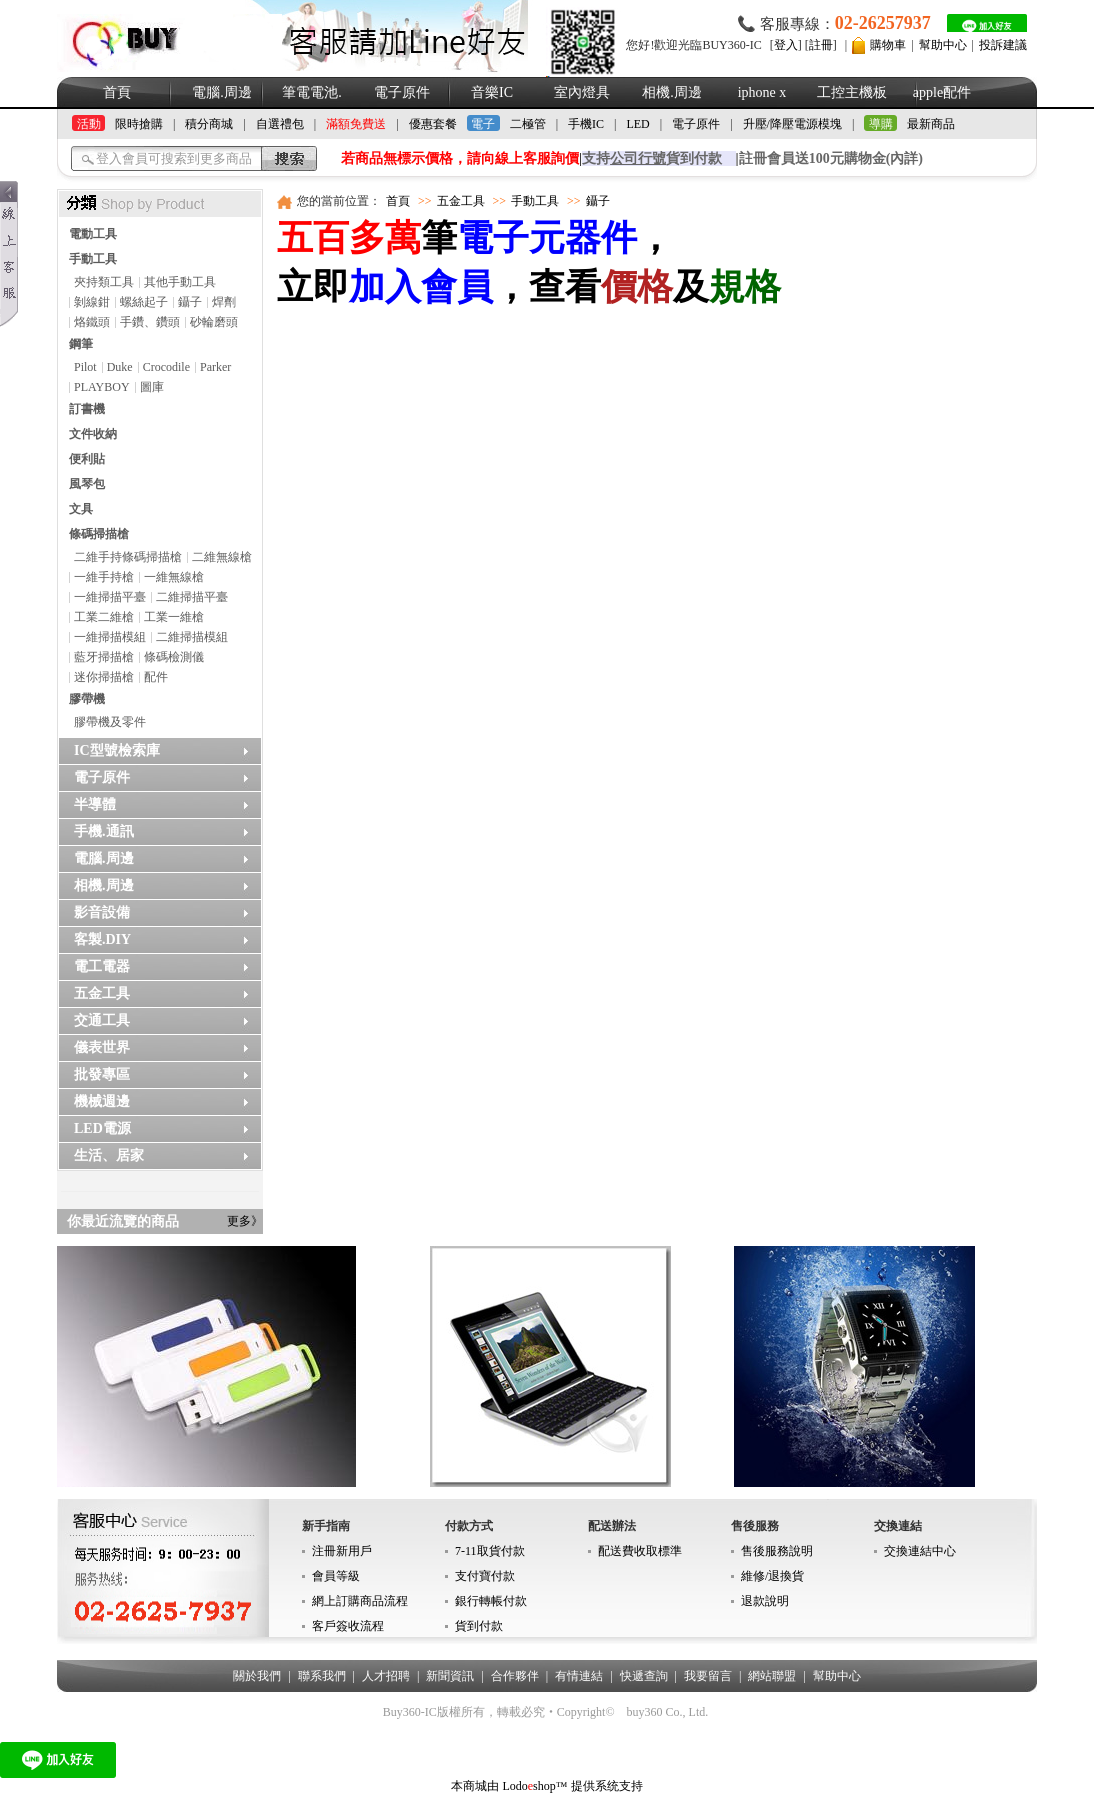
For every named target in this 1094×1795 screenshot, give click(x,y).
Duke (120, 367)
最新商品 (931, 124)
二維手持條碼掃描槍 (128, 557)
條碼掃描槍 (99, 534)
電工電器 (102, 966)
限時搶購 (139, 124)
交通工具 (102, 1020)
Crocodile (166, 367)
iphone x (762, 92)
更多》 (245, 1221)
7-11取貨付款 (490, 1551)
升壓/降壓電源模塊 (792, 124)
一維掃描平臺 (110, 597)
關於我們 (257, 1676)
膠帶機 (87, 699)
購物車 (888, 45)
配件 (156, 677)
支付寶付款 (485, 1576)
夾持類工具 (104, 282)
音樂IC (492, 92)
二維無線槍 (222, 557)
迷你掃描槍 (104, 677)
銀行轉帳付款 (491, 1601)
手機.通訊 (104, 831)
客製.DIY (102, 939)
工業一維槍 (174, 617)
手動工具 (93, 259)
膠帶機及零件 (110, 722)
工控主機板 (852, 92)
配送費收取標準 (640, 1551)
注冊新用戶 (342, 1551)
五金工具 (102, 993)
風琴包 (87, 484)
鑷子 (190, 302)
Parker (215, 367)
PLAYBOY (102, 387)
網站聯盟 (772, 1676)
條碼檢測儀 (174, 657)
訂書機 (87, 409)
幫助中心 (943, 45)
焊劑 (224, 302)
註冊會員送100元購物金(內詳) (831, 158)
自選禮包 (280, 124)
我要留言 (708, 1676)
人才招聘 (386, 1676)
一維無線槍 (174, 577)
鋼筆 (81, 344)
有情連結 (579, 1676)
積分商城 (209, 124)
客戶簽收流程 (348, 1626)
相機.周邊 (672, 92)
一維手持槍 (104, 577)
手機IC (586, 124)
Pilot (85, 367)
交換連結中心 (920, 1551)
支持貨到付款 (652, 158)
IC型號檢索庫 (117, 750)
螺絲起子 (144, 302)
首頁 (117, 92)
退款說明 (765, 1601)
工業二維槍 (104, 617)
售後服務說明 (777, 1551)
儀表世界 (102, 1047)
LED (637, 124)
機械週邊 (102, 1101)
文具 (81, 509)
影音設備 (102, 912)
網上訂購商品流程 (360, 1601)
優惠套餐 (433, 124)
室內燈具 (582, 92)
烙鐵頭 (92, 322)
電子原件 (402, 92)
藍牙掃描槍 (104, 657)
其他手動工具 (180, 282)
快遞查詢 (644, 1676)
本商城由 (475, 1786)
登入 (786, 45)
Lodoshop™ (534, 1786)
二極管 (528, 124)
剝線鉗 (92, 302)
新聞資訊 (450, 1676)
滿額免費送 (356, 124)
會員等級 (336, 1576)
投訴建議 (1003, 45)
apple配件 (942, 92)
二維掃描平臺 (192, 597)
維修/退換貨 (772, 1576)
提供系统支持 (607, 1786)
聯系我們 (322, 1676)
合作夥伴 (515, 1676)
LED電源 (102, 1128)
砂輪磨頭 (214, 322)
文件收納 (93, 434)
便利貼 (87, 459)
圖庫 (152, 387)
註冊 (821, 45)
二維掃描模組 (192, 637)
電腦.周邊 (222, 92)
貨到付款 (479, 1626)
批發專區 (102, 1074)
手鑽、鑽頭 (150, 322)
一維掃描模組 (110, 637)
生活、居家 (109, 1155)
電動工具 (93, 234)
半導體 (95, 804)
